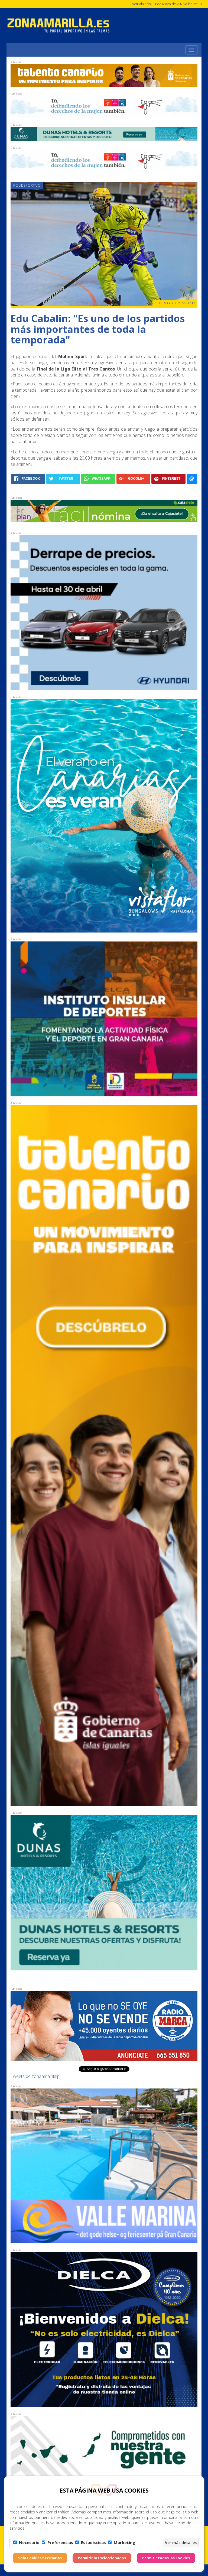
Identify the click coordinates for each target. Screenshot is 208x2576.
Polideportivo (27, 185)
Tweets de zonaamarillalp (35, 2076)
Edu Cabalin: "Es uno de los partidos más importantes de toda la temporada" (98, 329)
